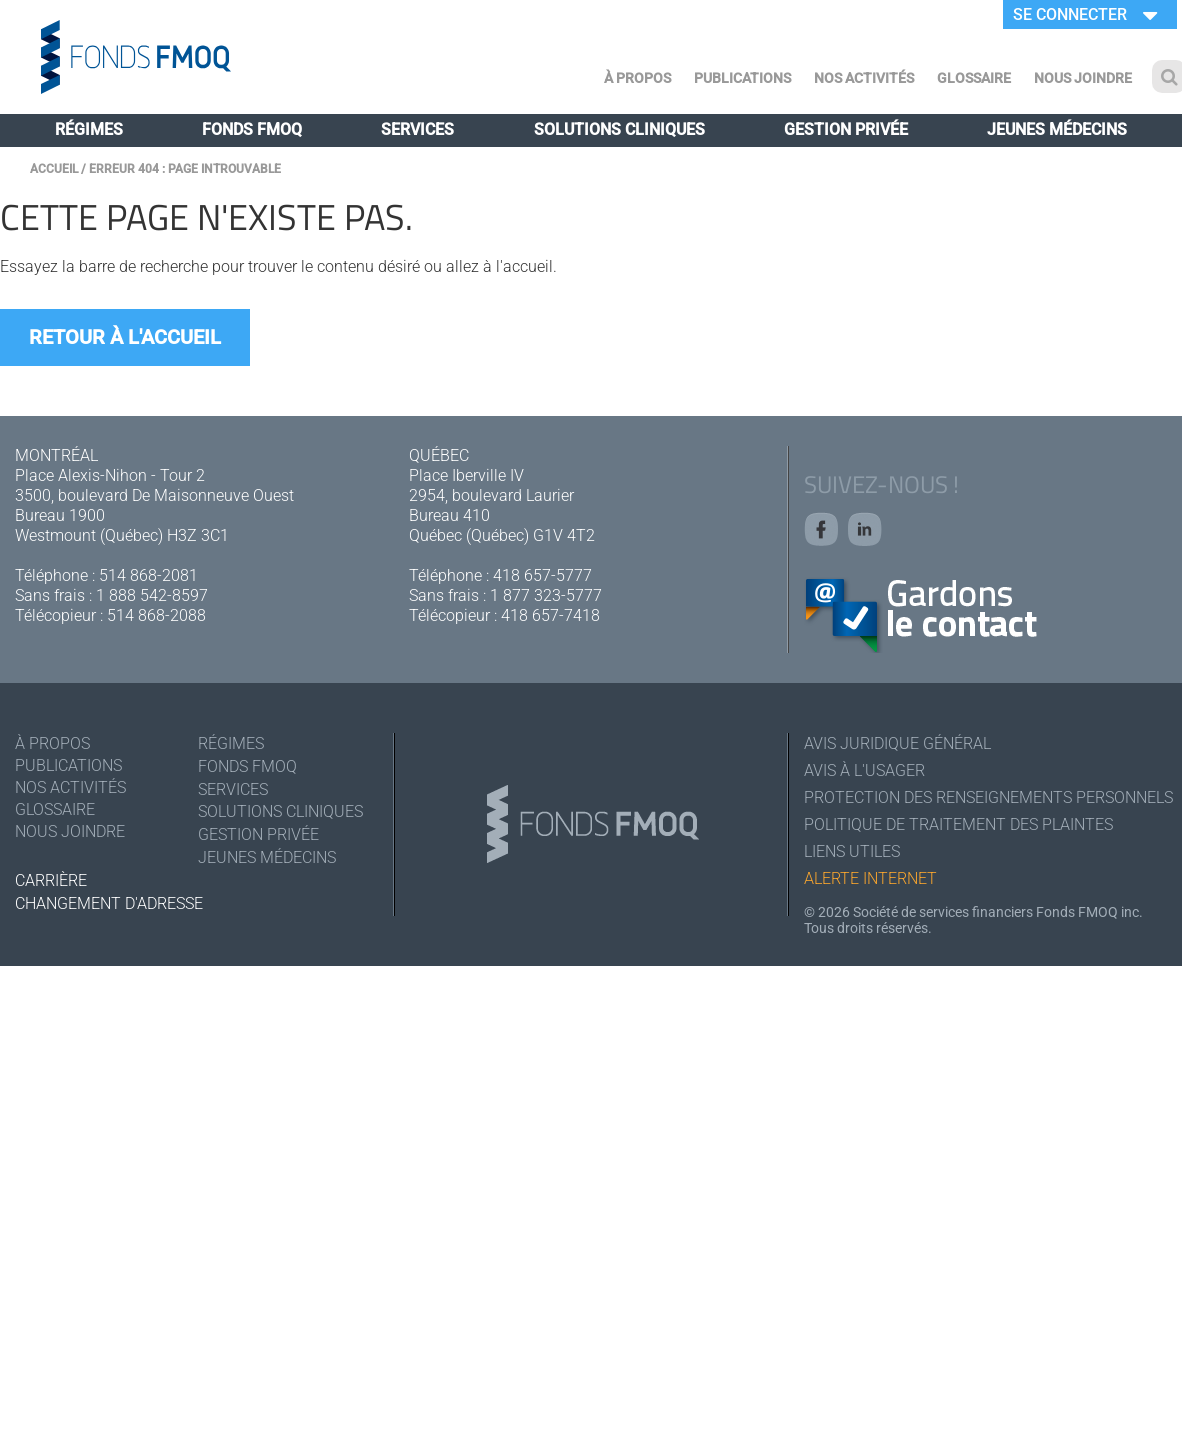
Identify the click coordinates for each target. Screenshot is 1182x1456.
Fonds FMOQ (252, 129)
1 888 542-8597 (152, 595)
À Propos (637, 78)
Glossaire (974, 78)
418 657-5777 (542, 575)
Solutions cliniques (619, 129)
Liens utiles (852, 851)
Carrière (51, 880)
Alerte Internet (870, 878)
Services (417, 129)
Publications (742, 78)
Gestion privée (846, 129)
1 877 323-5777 (546, 595)
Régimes (89, 129)
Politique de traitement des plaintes (958, 824)
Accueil (54, 169)
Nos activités (864, 78)
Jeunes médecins (1057, 129)
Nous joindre (1083, 78)
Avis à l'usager (864, 770)
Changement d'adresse (109, 903)
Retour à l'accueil (125, 337)
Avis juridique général (897, 743)
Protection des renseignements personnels (985, 797)
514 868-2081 (148, 575)
